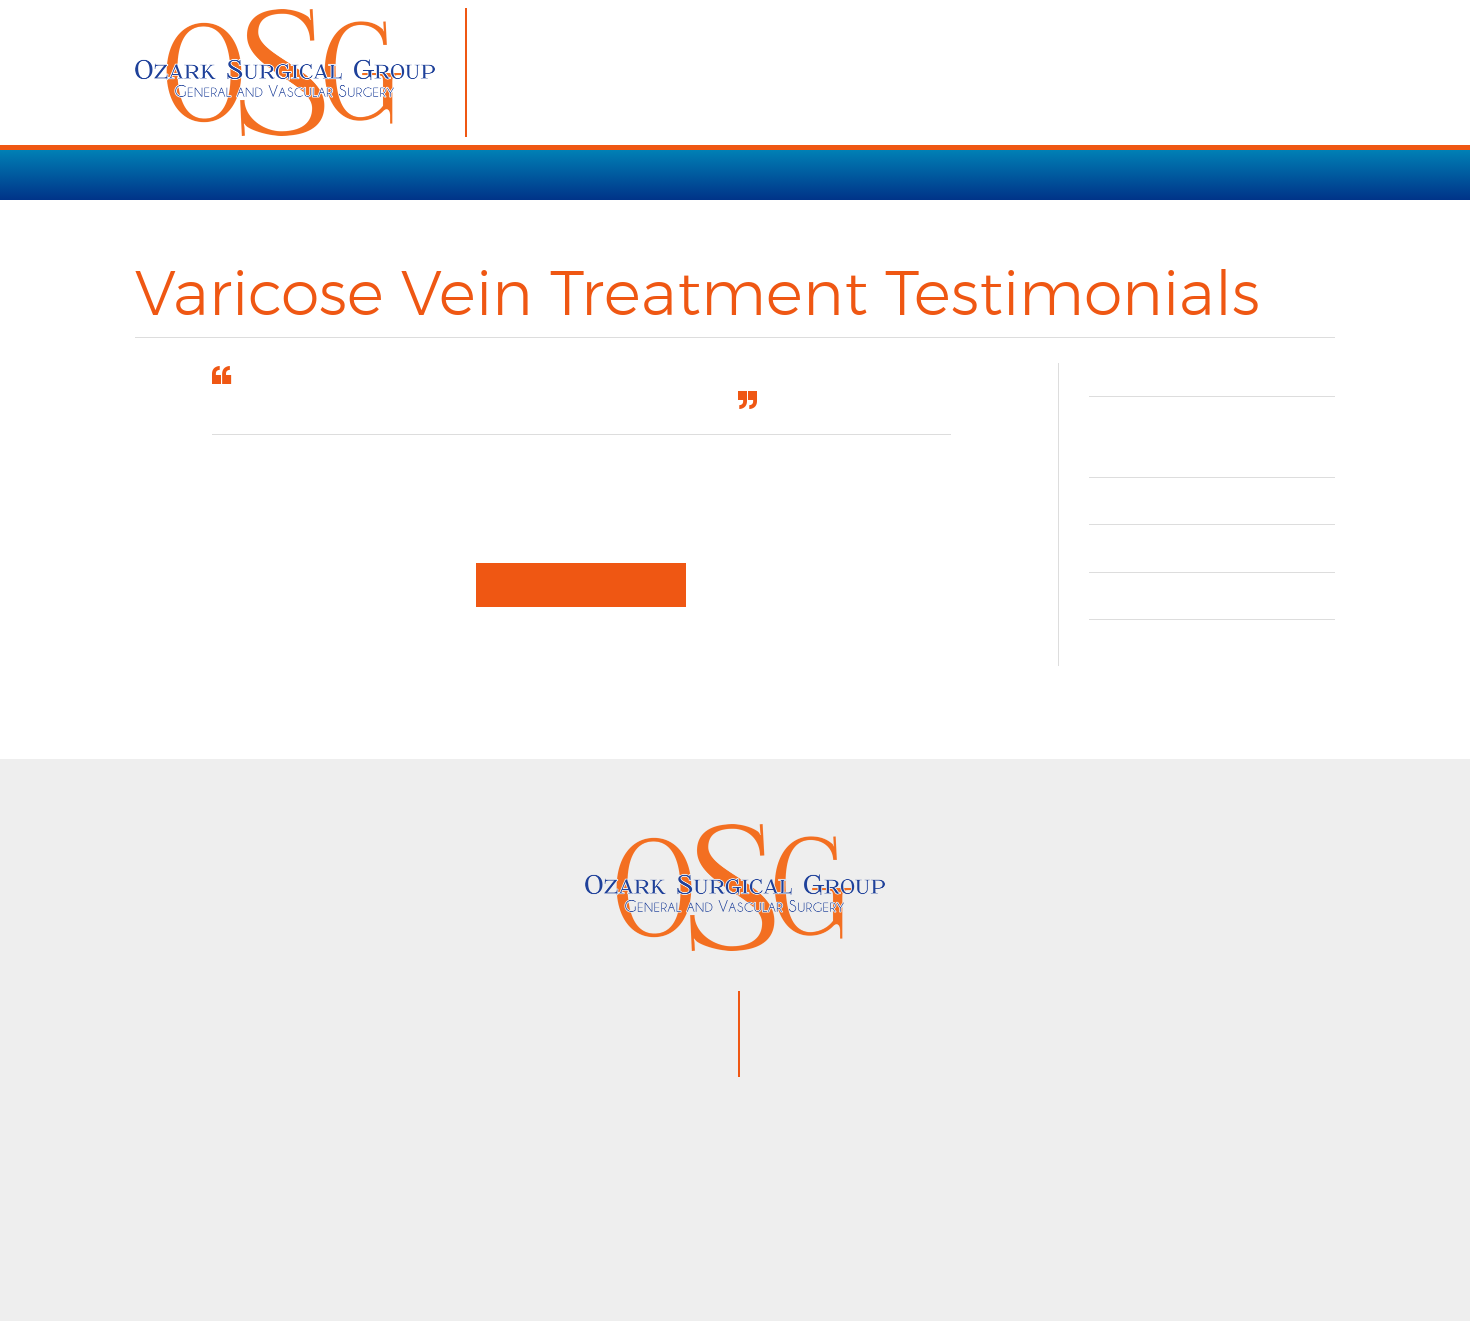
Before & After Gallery (1212, 575)
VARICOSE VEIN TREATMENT (576, 174)
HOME (161, 174)
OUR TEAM (976, 174)
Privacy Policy (727, 1247)
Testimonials (1162, 528)
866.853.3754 (909, 1033)
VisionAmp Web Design (910, 1247)
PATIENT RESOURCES (813, 174)
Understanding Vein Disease (1196, 470)
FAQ (1118, 623)
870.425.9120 (895, 1005)
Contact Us (1153, 670)
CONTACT (1091, 174)
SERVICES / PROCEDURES (323, 174)
